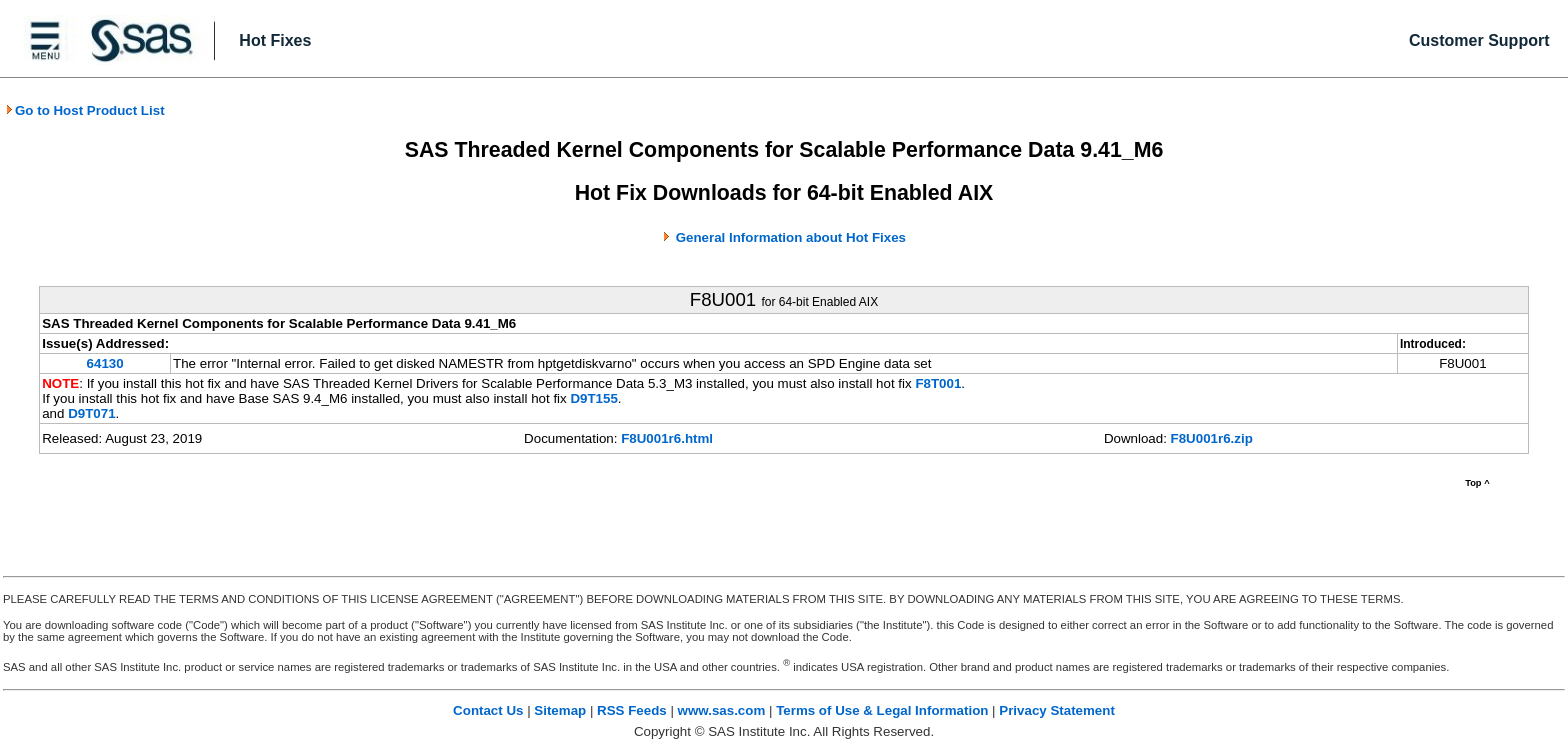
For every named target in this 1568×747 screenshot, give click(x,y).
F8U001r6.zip (1212, 438)
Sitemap (560, 710)
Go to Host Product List (85, 110)
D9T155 (593, 398)
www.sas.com (722, 710)
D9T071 (91, 413)
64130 (105, 363)
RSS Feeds (632, 710)
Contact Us (488, 710)
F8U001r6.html (667, 438)
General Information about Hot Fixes (791, 237)
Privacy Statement (1057, 710)
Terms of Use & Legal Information (882, 710)
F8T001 (938, 383)
